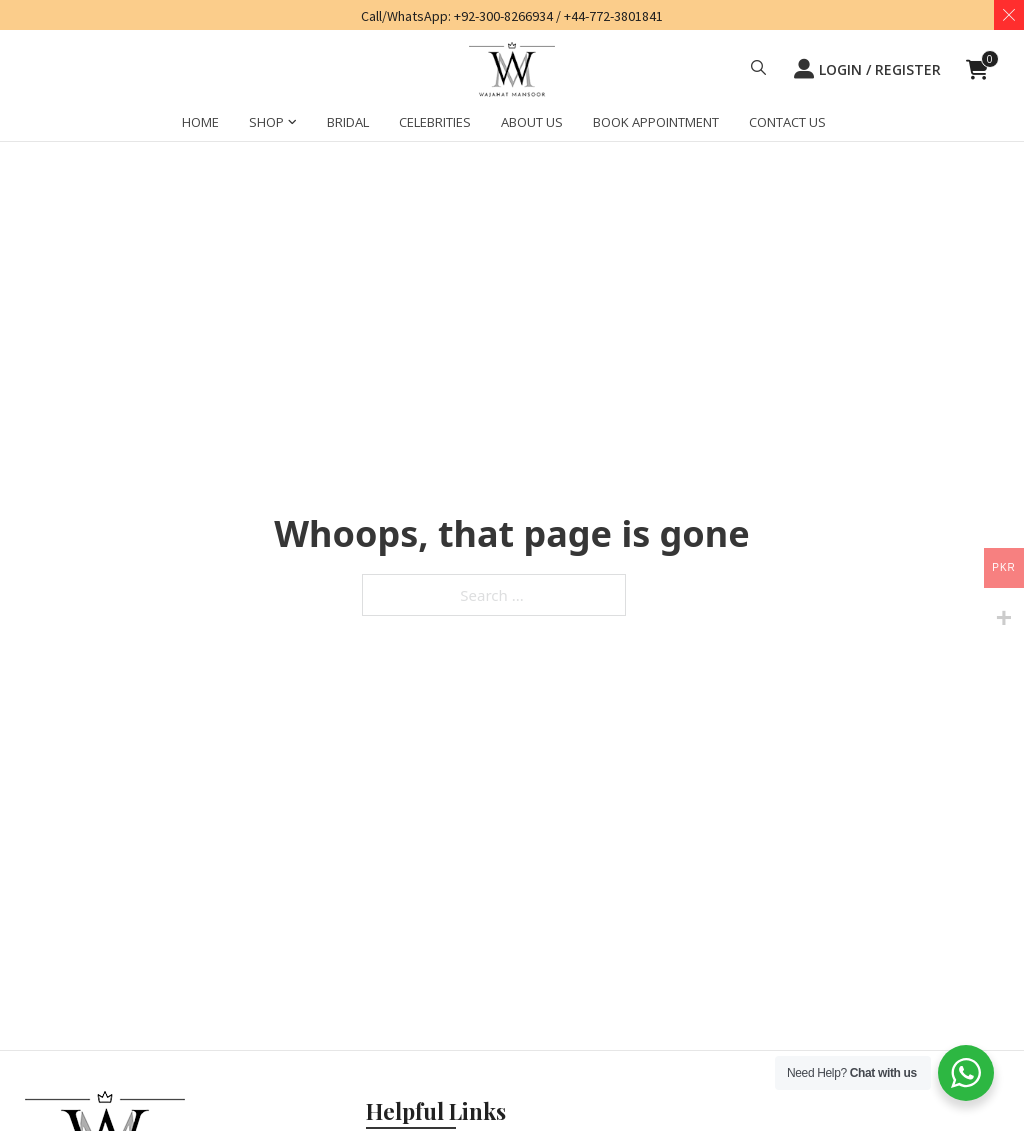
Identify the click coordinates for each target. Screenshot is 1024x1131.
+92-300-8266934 (503, 16)
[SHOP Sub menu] (292, 125)
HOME (200, 122)
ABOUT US (532, 122)
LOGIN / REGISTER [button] (867, 69)
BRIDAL (348, 122)
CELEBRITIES (435, 122)
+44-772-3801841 (613, 16)
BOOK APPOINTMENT (656, 122)
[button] (758, 70)
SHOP (266, 122)
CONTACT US (787, 122)
